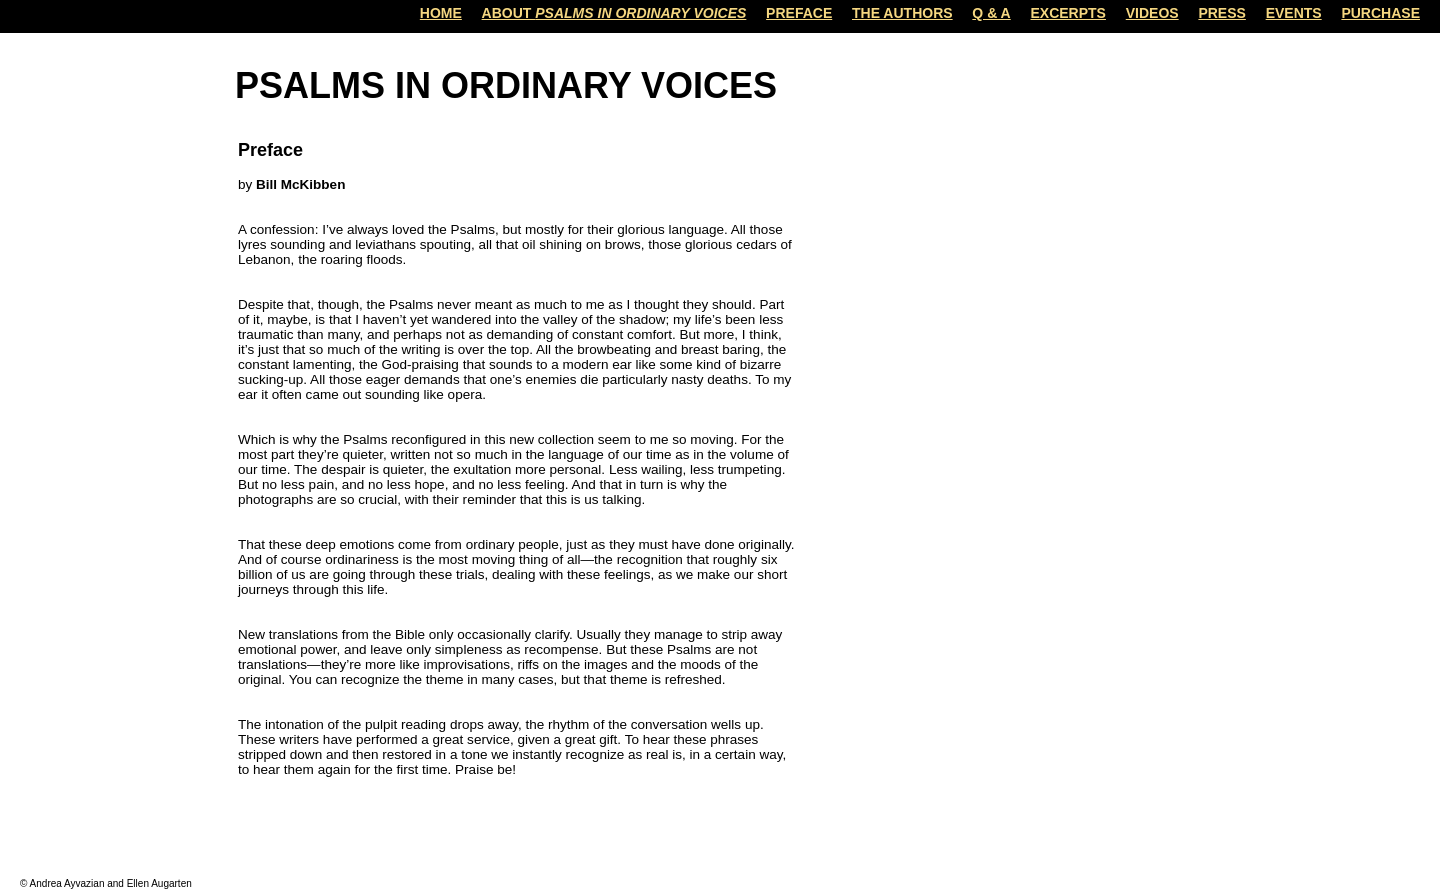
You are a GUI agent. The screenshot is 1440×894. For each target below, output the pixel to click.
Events (1294, 13)
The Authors (902, 13)
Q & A (991, 13)
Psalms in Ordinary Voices (506, 85)
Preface (799, 13)
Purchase (1380, 13)
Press (1221, 13)
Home (441, 13)
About (614, 13)
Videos (1152, 13)
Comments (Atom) (376, 841)
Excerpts (1068, 13)
